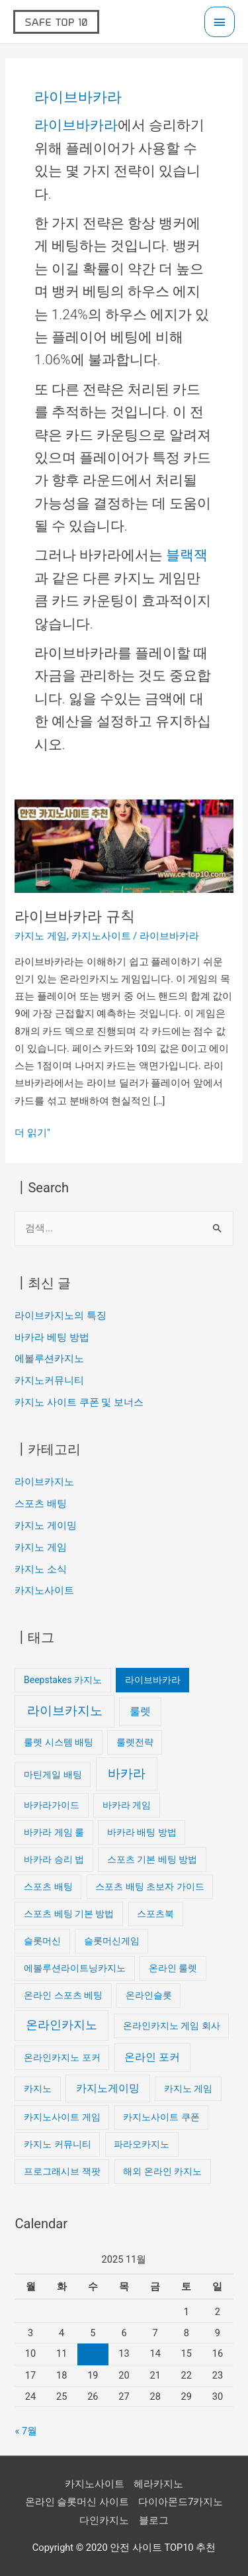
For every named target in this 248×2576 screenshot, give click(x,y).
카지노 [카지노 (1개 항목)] (38, 2088)
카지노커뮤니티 (49, 1380)
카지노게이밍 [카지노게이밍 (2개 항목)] (108, 2088)
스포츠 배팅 (41, 1504)
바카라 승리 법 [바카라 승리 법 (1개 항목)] (54, 1859)
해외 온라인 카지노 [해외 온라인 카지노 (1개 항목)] (162, 2171)
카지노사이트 (101, 936)
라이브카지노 (44, 1482)
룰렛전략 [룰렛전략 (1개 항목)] (134, 1742)
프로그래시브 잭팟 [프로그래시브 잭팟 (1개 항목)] (62, 2171)
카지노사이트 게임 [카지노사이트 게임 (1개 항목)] (62, 2117)
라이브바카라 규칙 (74, 916)
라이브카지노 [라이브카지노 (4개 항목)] (65, 1710)
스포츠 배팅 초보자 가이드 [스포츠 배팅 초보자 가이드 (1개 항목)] (149, 1886)
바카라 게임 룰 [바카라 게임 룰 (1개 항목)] (54, 1832)
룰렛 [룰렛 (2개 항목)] (140, 1711)
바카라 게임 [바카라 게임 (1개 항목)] (127, 1805)
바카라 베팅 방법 (52, 1337)
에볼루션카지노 (49, 1359)
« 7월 (26, 2431)
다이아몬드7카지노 (180, 2502)
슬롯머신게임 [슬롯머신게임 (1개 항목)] (112, 1940)
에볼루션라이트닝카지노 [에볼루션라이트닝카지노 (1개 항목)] (75, 1968)
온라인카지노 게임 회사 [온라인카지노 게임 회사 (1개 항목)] (171, 2025)
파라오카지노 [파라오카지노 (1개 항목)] (141, 2144)
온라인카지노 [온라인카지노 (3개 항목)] (61, 2025)
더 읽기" (32, 1131)
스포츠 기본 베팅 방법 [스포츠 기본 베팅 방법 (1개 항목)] (152, 1859)
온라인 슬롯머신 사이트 (77, 2502)
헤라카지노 (158, 2484)
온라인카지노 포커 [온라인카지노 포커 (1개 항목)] (62, 2057)
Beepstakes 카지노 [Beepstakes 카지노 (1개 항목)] (63, 1679)
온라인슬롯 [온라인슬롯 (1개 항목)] (149, 1995)
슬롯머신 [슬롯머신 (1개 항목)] (42, 1940)
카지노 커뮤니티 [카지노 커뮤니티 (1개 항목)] (57, 2144)
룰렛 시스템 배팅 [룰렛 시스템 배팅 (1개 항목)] (58, 1742)
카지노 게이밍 (46, 1525)
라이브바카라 (76, 125)
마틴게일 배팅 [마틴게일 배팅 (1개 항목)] (52, 1774)
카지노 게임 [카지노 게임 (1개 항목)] (188, 2088)
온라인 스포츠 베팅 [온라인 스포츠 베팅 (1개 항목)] (63, 1995)
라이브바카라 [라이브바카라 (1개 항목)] (153, 1679)
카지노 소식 (41, 1569)
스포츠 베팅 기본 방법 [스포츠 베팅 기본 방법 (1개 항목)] (69, 1913)
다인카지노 (104, 2520)
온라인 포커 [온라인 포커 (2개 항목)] (152, 2057)
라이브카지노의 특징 (60, 1315)
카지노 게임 (41, 936)
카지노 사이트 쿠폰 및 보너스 (79, 1402)
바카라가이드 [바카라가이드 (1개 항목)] (51, 1805)
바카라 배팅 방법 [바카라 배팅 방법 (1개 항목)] (142, 1832)
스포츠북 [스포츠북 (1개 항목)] (155, 1913)
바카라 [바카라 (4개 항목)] (126, 1773)
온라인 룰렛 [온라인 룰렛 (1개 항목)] (173, 1968)
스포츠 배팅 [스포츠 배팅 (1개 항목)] (48, 1886)
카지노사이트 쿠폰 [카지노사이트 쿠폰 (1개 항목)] (161, 2117)
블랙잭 (187, 555)
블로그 (154, 2520)
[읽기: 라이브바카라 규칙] (124, 845)
